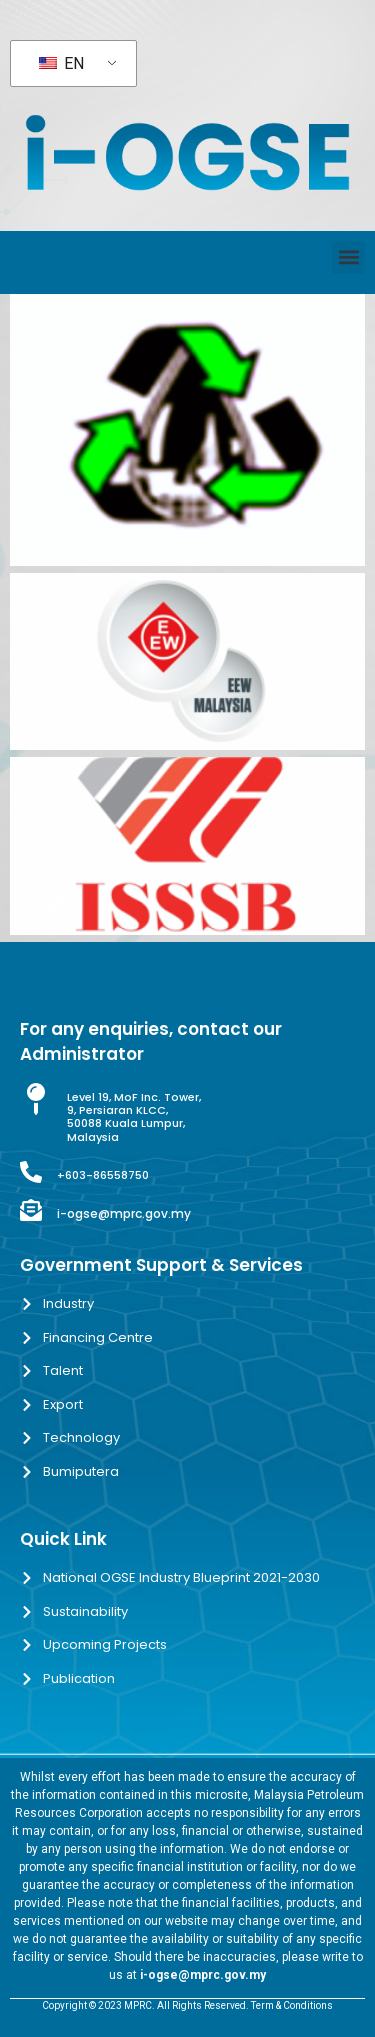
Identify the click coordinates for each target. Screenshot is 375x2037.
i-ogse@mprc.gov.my (124, 1213)
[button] (348, 257)
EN (61, 63)
